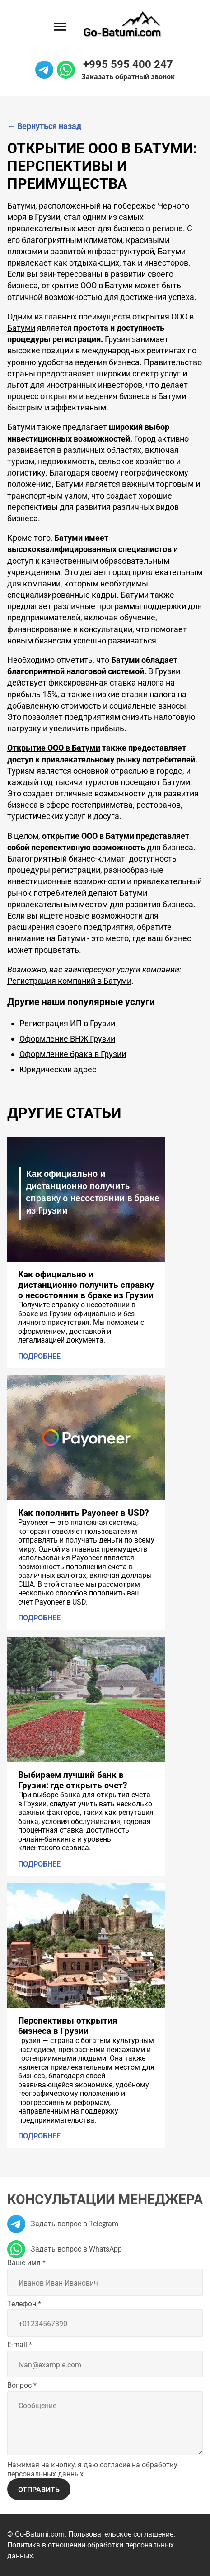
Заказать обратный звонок (128, 76)
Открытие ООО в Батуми (53, 747)
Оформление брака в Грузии (72, 1054)
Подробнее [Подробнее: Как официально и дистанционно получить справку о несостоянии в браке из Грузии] (39, 1356)
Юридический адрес (57, 1069)
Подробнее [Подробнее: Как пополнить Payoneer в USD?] (39, 1618)
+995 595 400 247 (128, 64)
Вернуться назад (44, 126)
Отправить (39, 2490)
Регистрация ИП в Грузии (67, 1023)
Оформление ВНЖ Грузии (67, 1038)
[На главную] (122, 23)
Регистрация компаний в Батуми (69, 981)
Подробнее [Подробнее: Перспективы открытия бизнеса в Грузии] (39, 2136)
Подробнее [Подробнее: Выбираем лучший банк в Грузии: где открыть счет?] (39, 1864)
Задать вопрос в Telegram (62, 2223)
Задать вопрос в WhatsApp (64, 2249)
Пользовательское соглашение (120, 2534)
